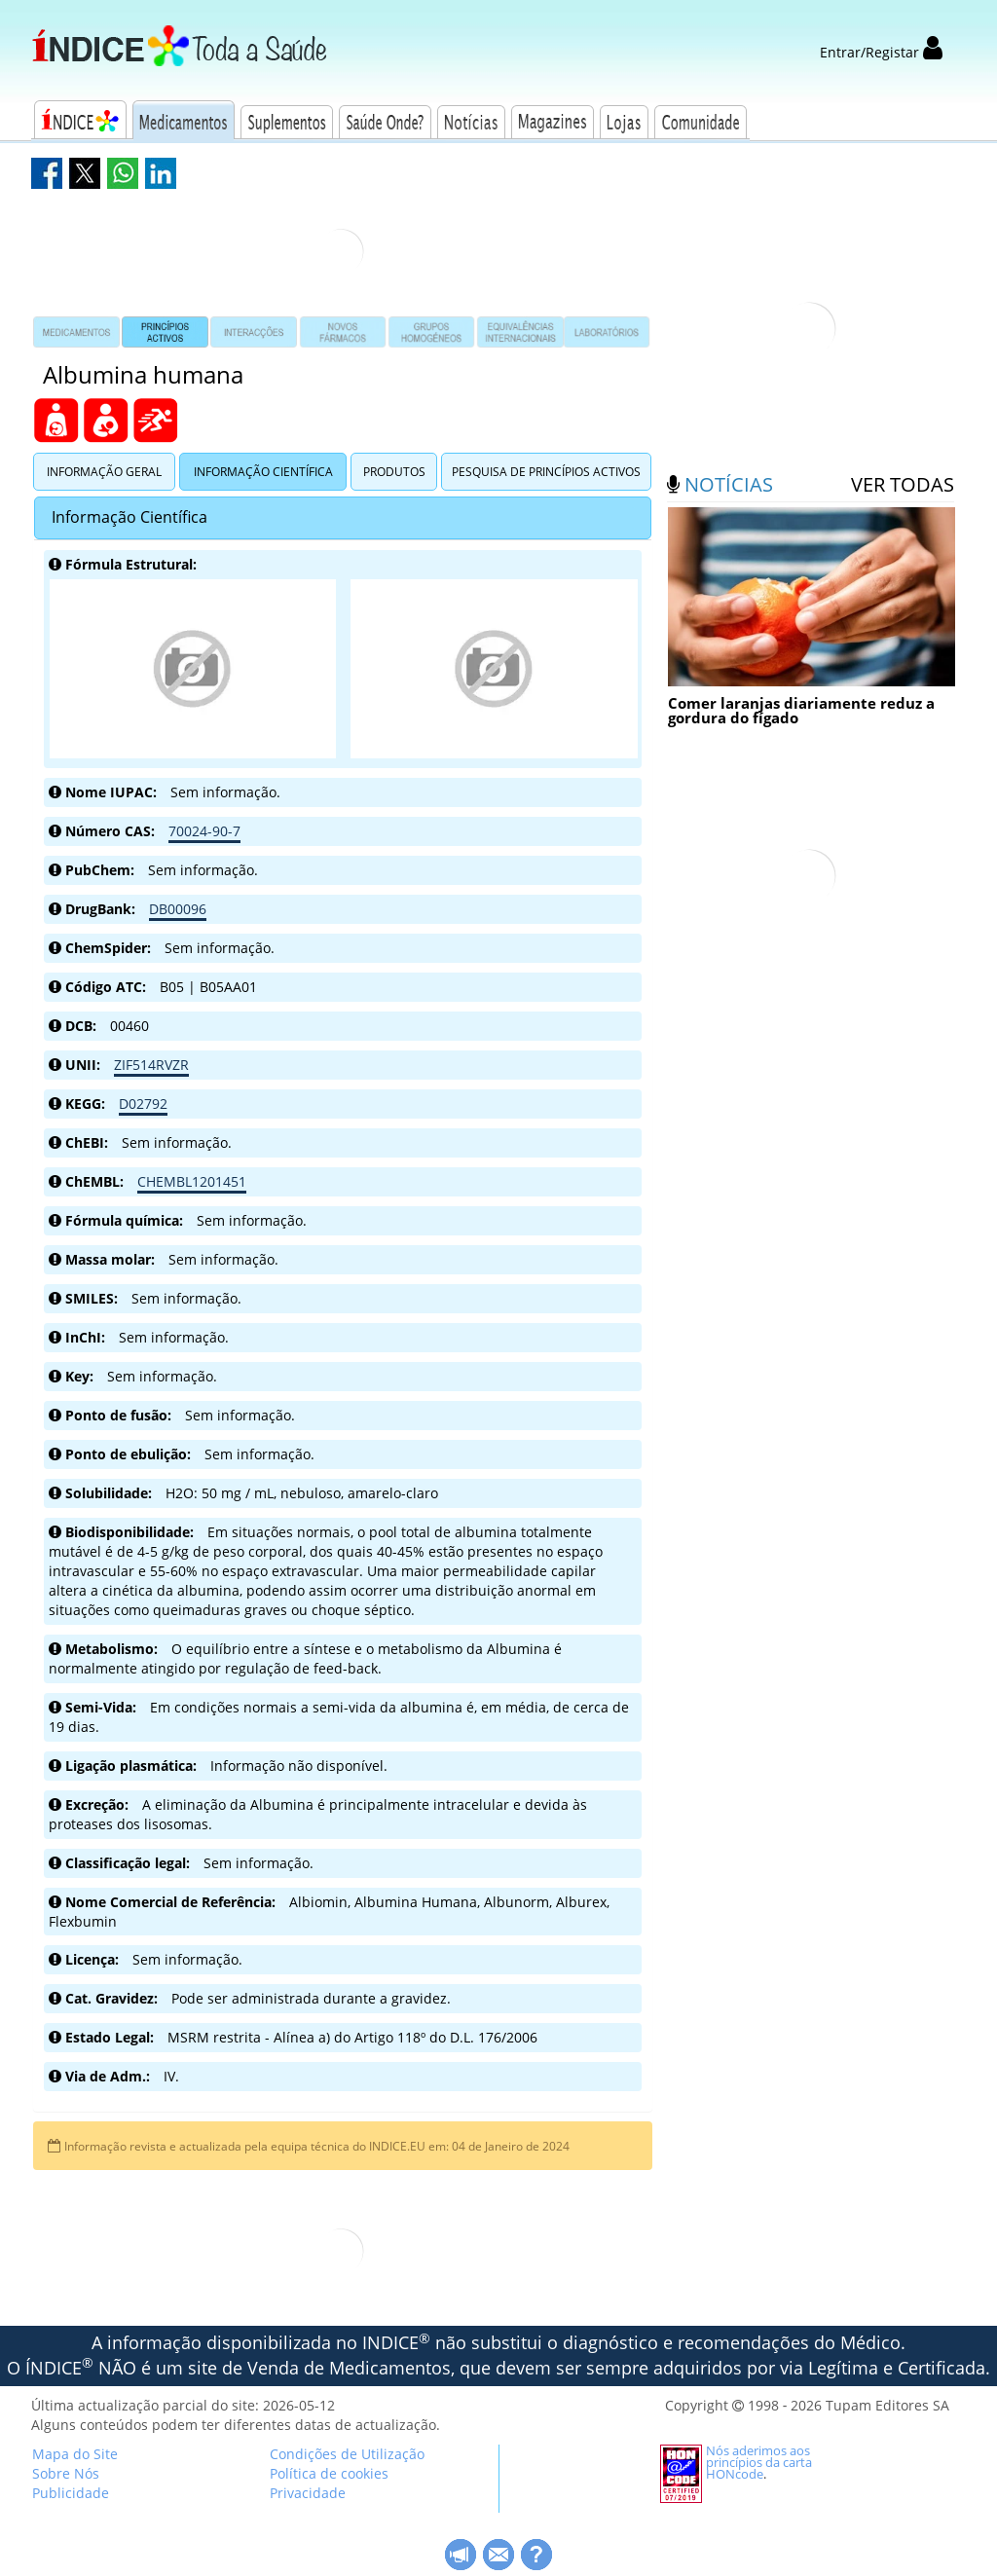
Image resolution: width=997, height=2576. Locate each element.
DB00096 (177, 909)
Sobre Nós (65, 2473)
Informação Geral (104, 471)
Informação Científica (263, 471)
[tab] (342, 518)
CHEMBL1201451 (191, 1181)
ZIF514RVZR (151, 1064)
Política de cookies (329, 2473)
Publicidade (70, 2493)
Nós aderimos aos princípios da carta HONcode (759, 2462)
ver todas (902, 484)
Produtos (394, 471)
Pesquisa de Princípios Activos (546, 471)
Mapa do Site (75, 2454)
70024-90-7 (204, 831)
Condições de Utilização (347, 2454)
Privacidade (308, 2493)
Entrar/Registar (881, 52)
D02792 (143, 1103)
